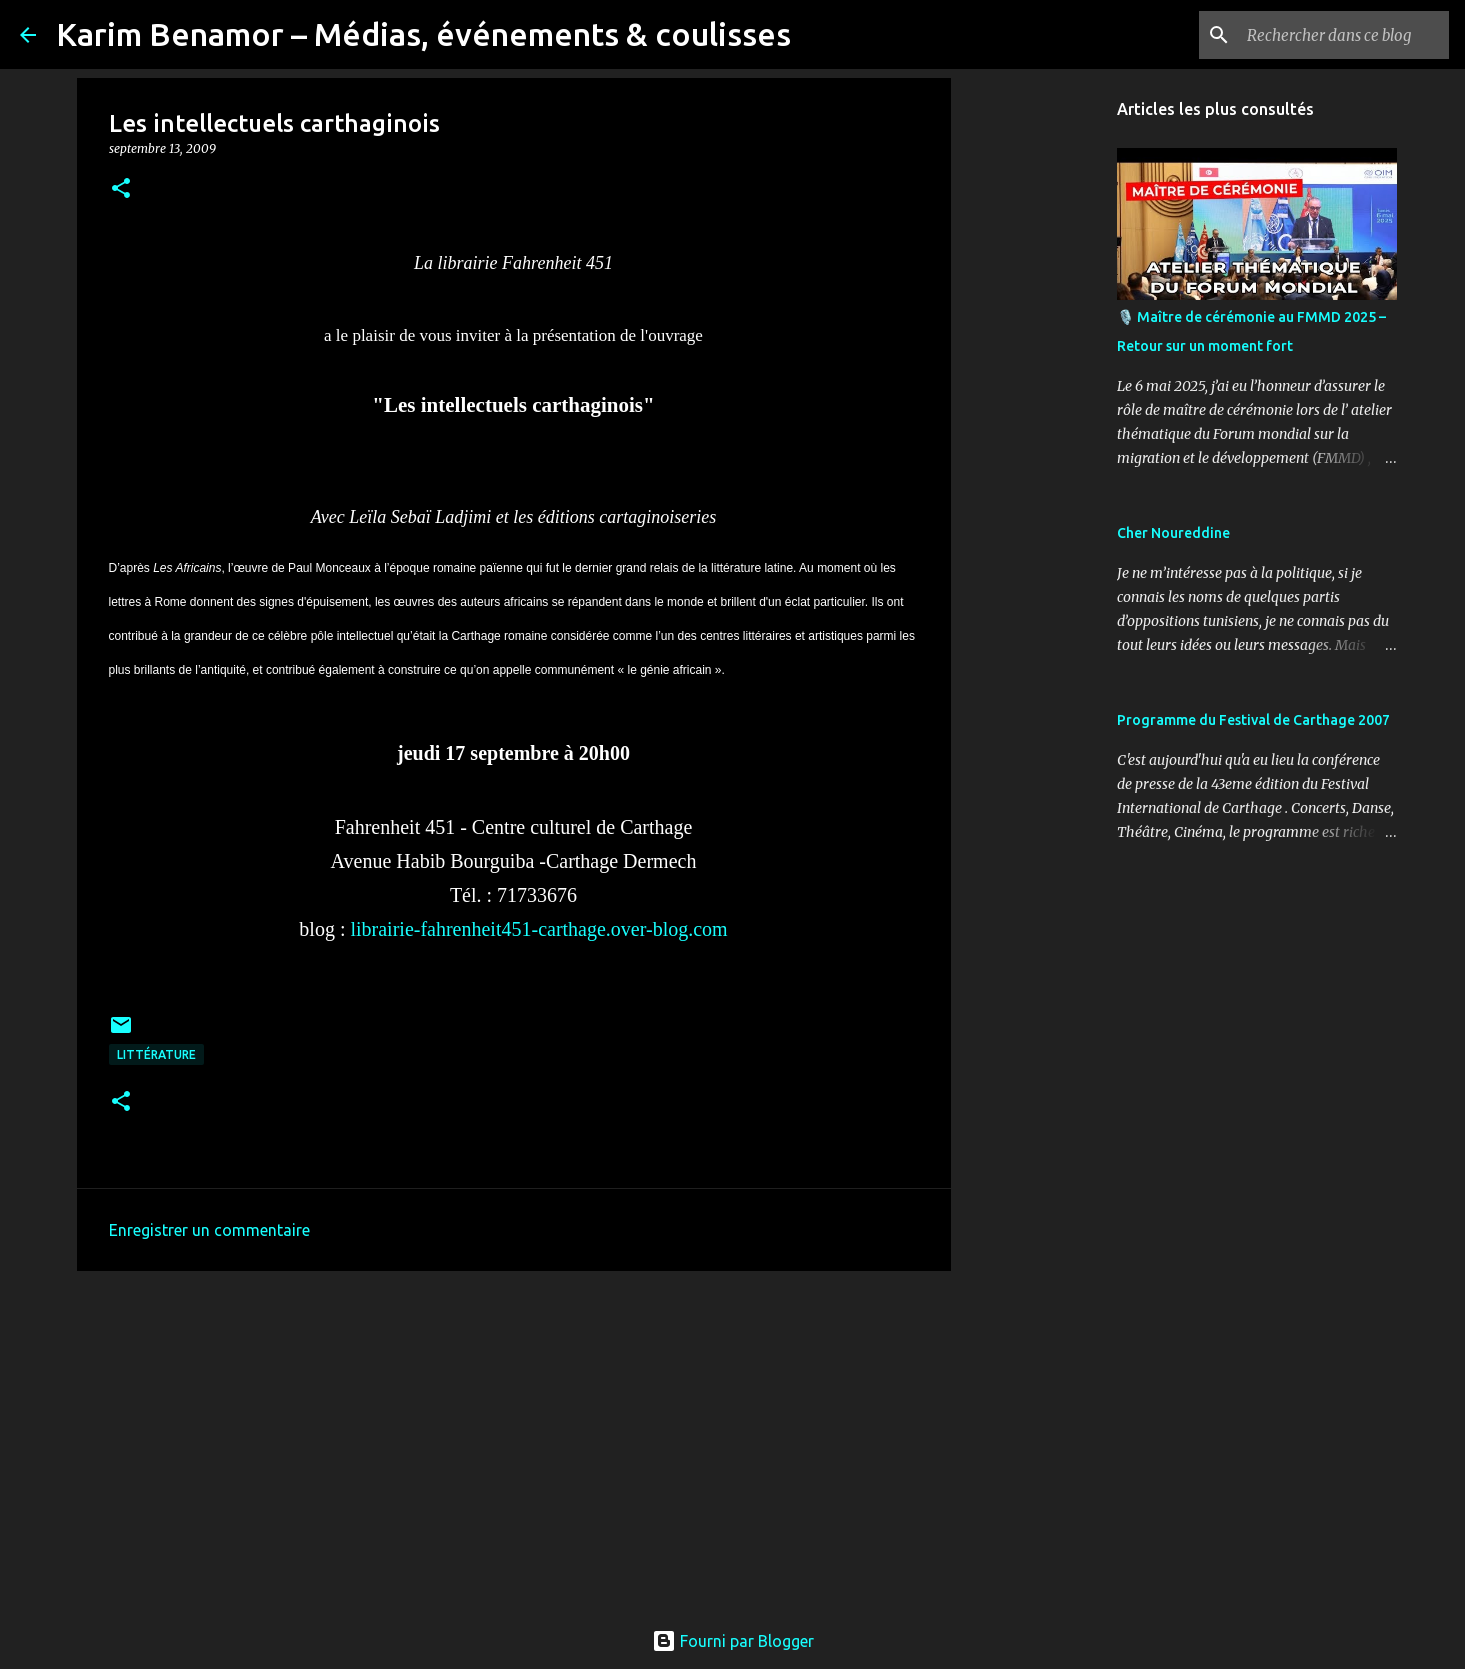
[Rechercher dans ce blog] (1344, 35)
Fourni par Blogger (733, 1641)
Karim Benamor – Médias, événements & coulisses (423, 34)
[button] (121, 189)
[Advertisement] (514, 1441)
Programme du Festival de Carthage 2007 (1253, 720)
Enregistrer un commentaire (209, 1230)
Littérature (156, 1054)
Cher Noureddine (1173, 533)
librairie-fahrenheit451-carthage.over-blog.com (538, 929)
